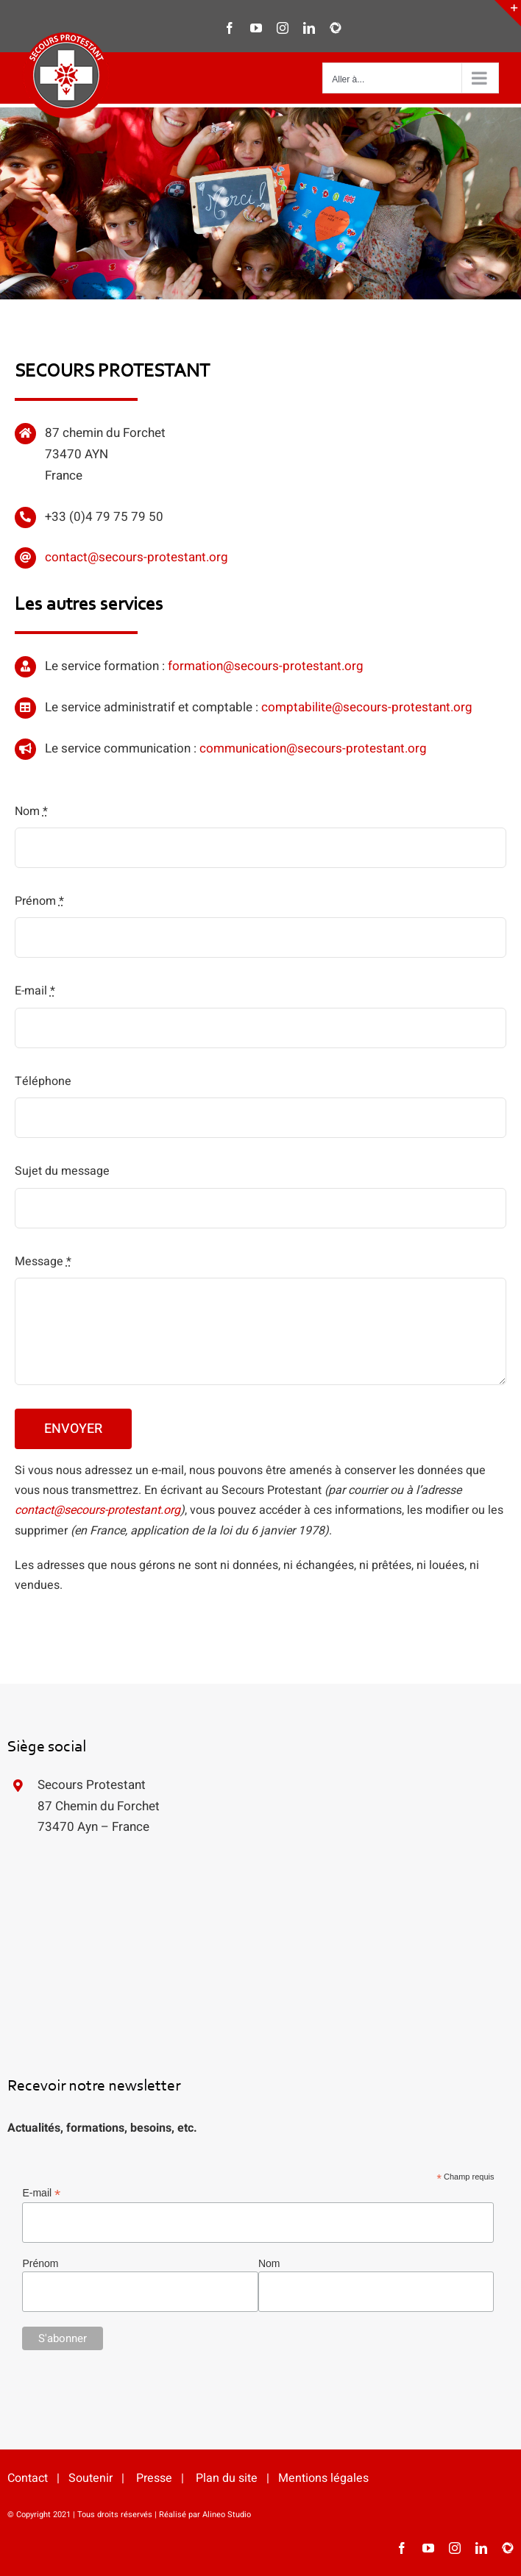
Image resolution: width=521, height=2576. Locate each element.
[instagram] (455, 2548)
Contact (27, 2478)
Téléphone (43, 1081)
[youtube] (428, 2548)
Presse (154, 2478)
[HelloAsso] (508, 2548)
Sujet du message (62, 1171)
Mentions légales (323, 2478)
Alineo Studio (226, 2514)
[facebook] (402, 2548)
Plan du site (227, 2478)
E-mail (35, 991)
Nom (31, 811)
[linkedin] (481, 2548)
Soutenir (90, 2478)
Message (43, 1261)
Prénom (39, 901)
